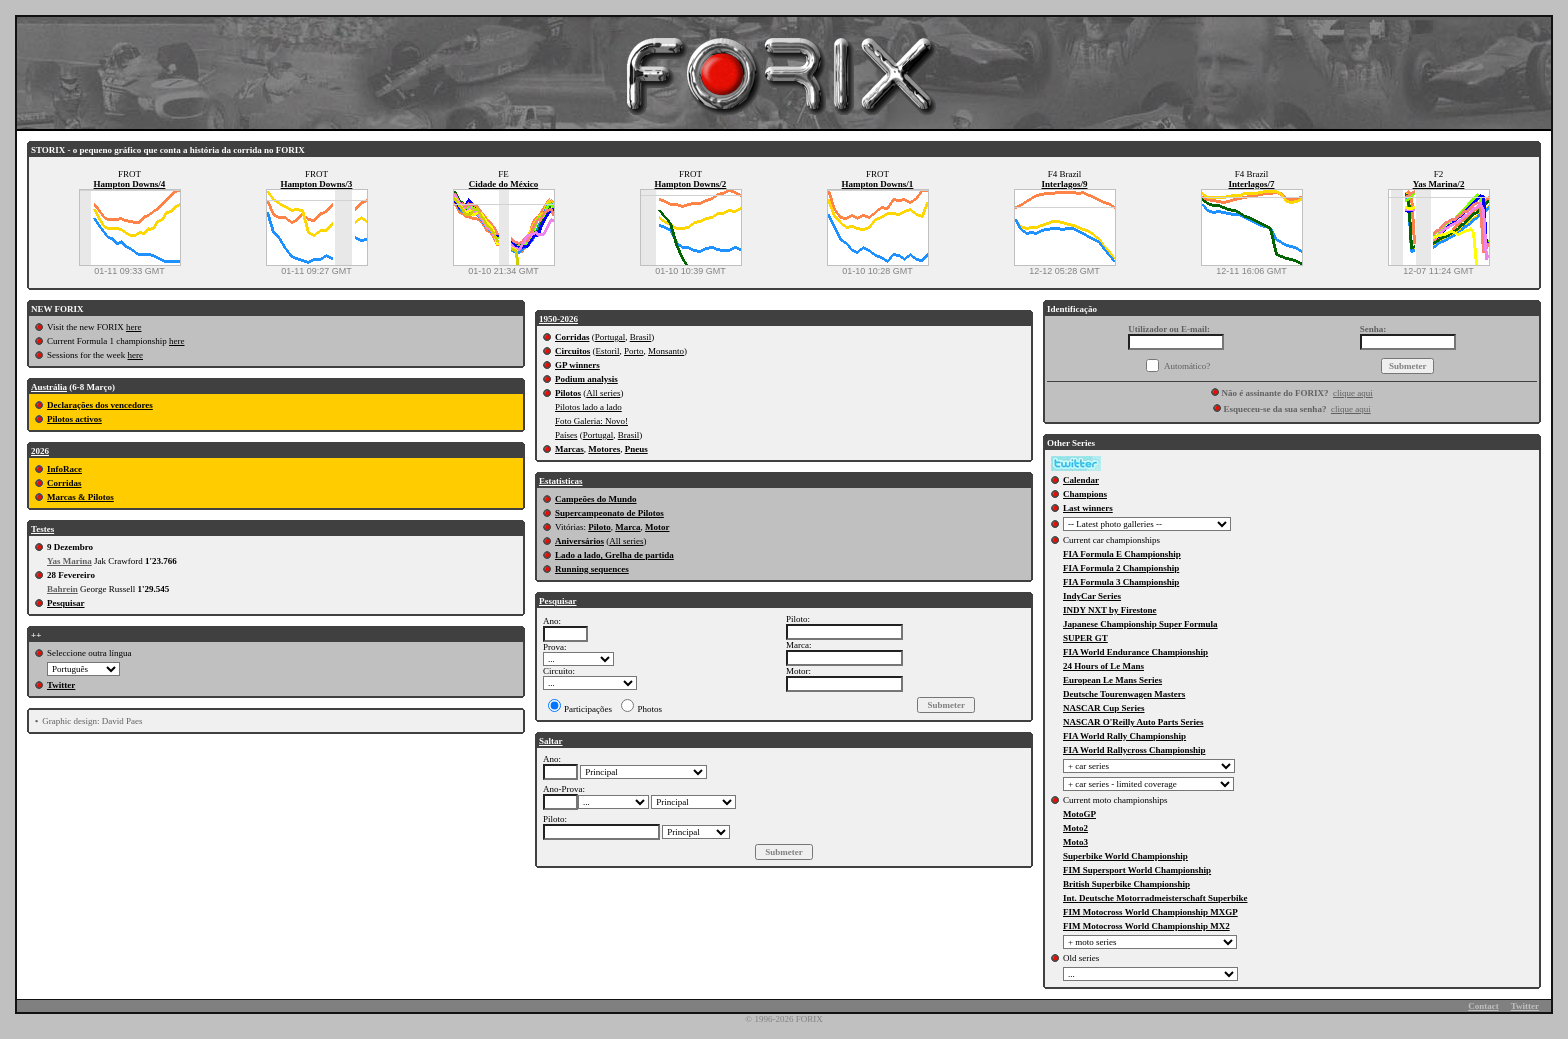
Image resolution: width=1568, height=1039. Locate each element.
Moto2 (1075, 828)
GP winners (577, 365)
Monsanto (666, 351)
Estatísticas (561, 481)
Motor (657, 527)
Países (566, 435)
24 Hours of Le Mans (1103, 666)
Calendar (1081, 480)
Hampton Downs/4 (130, 184)
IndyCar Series (1092, 596)
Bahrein (62, 589)
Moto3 (1075, 842)
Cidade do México (504, 184)
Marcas (569, 449)
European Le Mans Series (1112, 680)
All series (603, 393)
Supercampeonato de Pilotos (609, 513)
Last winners (1088, 508)
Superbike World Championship (1125, 856)
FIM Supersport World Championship (1137, 870)
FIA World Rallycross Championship (1134, 750)
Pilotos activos (74, 419)
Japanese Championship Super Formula (1140, 624)
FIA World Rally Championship (1124, 736)
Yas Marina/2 (1439, 184)
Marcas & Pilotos (80, 497)
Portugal (610, 337)
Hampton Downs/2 (691, 184)
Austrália (49, 387)
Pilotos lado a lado (588, 407)
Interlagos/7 (1252, 184)
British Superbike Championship (1126, 884)
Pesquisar (66, 603)
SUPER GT (1085, 638)
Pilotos (568, 393)
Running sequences (592, 569)
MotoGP (1079, 814)
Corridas (64, 483)
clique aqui (1353, 393)
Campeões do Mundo (596, 499)
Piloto (599, 527)
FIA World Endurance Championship (1135, 652)
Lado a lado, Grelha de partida (614, 555)
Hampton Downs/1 (878, 184)
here (134, 327)
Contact (1483, 1006)
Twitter (61, 685)
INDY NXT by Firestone (1110, 610)
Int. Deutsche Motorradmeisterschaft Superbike (1155, 898)
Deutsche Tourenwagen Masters (1124, 694)
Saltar (551, 741)
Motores (604, 449)
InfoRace (64, 469)
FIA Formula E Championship (1122, 554)
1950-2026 (558, 319)
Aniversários (579, 541)
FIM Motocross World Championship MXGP (1150, 912)
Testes (42, 529)
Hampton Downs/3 (317, 184)
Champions (1085, 494)
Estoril (608, 351)
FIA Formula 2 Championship (1121, 568)
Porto (634, 351)
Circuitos (572, 351)
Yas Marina (69, 561)
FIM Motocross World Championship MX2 (1146, 926)
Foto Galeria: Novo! (591, 421)
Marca (627, 527)
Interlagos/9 (1065, 184)
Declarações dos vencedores (100, 405)
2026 (40, 451)
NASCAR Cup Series (1104, 708)
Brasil (641, 337)
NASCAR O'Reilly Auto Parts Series (1133, 722)
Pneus (636, 449)
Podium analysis (586, 379)
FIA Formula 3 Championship (1121, 582)
